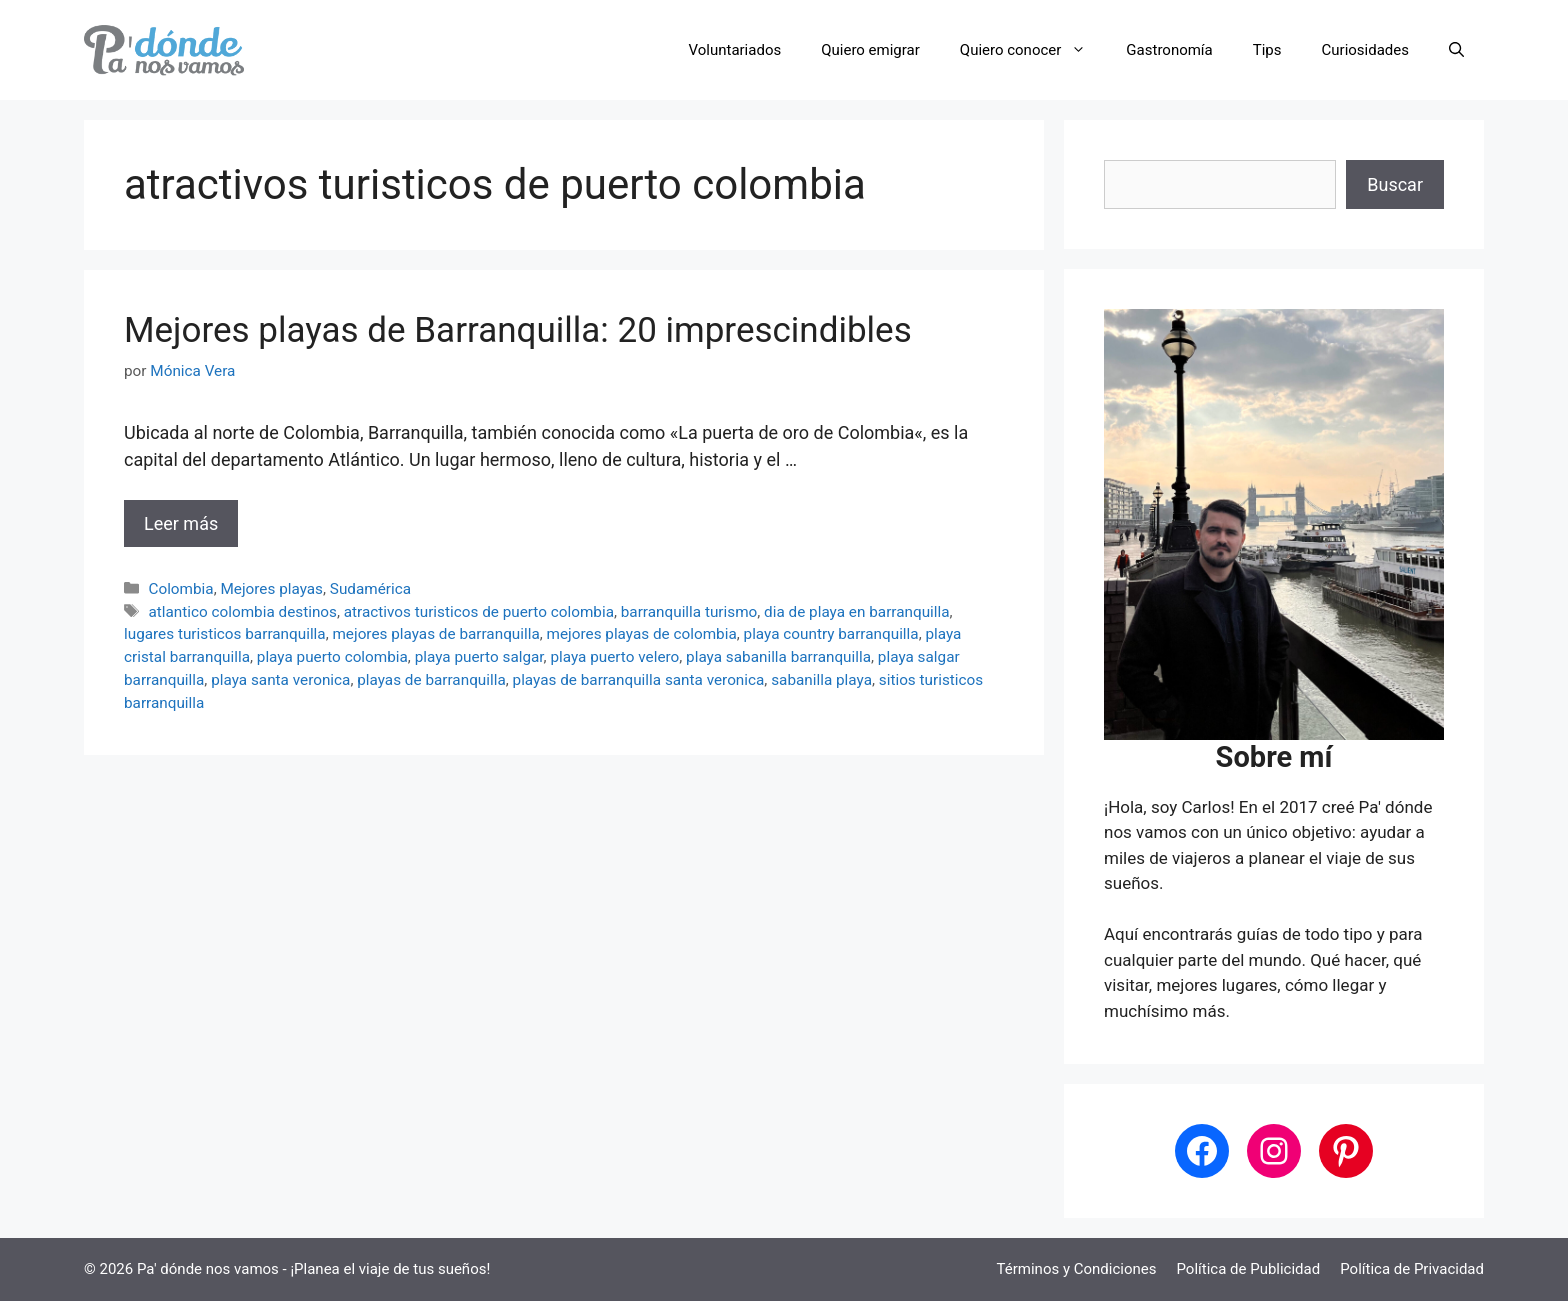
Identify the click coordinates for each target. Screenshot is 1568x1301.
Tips (1267, 50)
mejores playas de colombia (642, 634)
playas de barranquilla (431, 680)
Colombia (180, 589)
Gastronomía (1169, 50)
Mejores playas (271, 589)
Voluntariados (735, 50)
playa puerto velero (614, 657)
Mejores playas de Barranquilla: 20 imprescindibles (518, 330)
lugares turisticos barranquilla (225, 634)
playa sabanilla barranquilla (778, 657)
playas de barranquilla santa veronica (639, 680)
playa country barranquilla (831, 634)
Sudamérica (370, 589)
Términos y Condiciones (1077, 1269)
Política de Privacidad (1412, 1269)
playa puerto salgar (479, 657)
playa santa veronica (280, 680)
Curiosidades (1365, 50)
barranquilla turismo (689, 612)
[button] (1456, 50)
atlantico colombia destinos (242, 612)
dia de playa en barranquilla (856, 612)
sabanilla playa (821, 680)
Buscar (1395, 184)
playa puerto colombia (332, 657)
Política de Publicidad (1248, 1269)
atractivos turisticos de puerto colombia (479, 612)
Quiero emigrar (870, 50)
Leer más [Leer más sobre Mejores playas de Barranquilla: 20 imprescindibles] (181, 523)
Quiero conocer (1033, 50)
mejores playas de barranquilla (435, 634)
